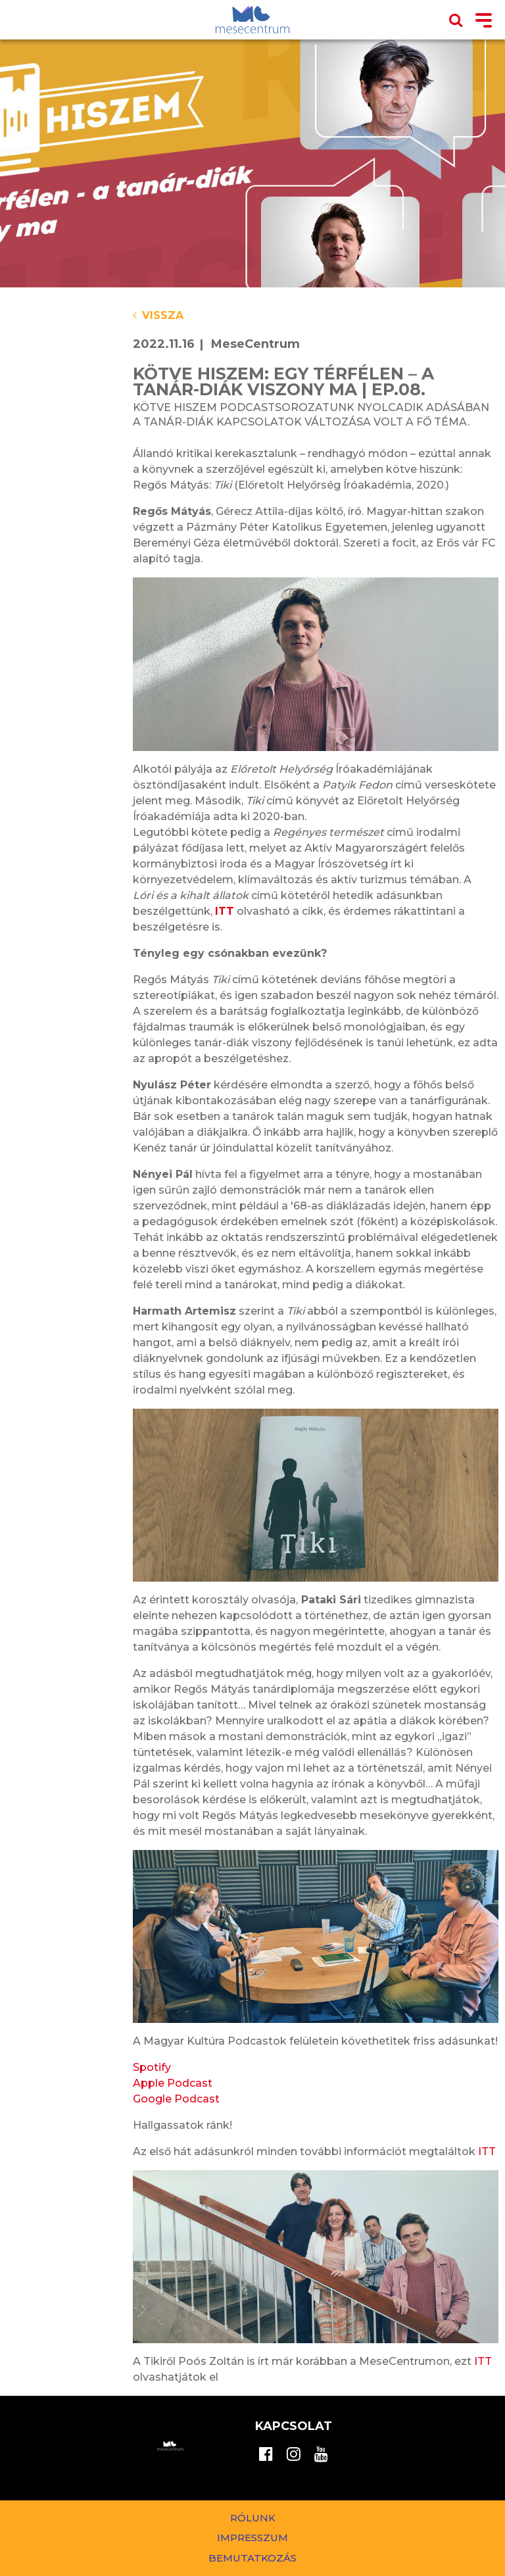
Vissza (158, 315)
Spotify (153, 2067)
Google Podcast (176, 2099)
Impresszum (252, 2537)
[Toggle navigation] (483, 21)
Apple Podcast (172, 2083)
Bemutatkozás (252, 2558)
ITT (487, 2151)
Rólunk (253, 2518)
